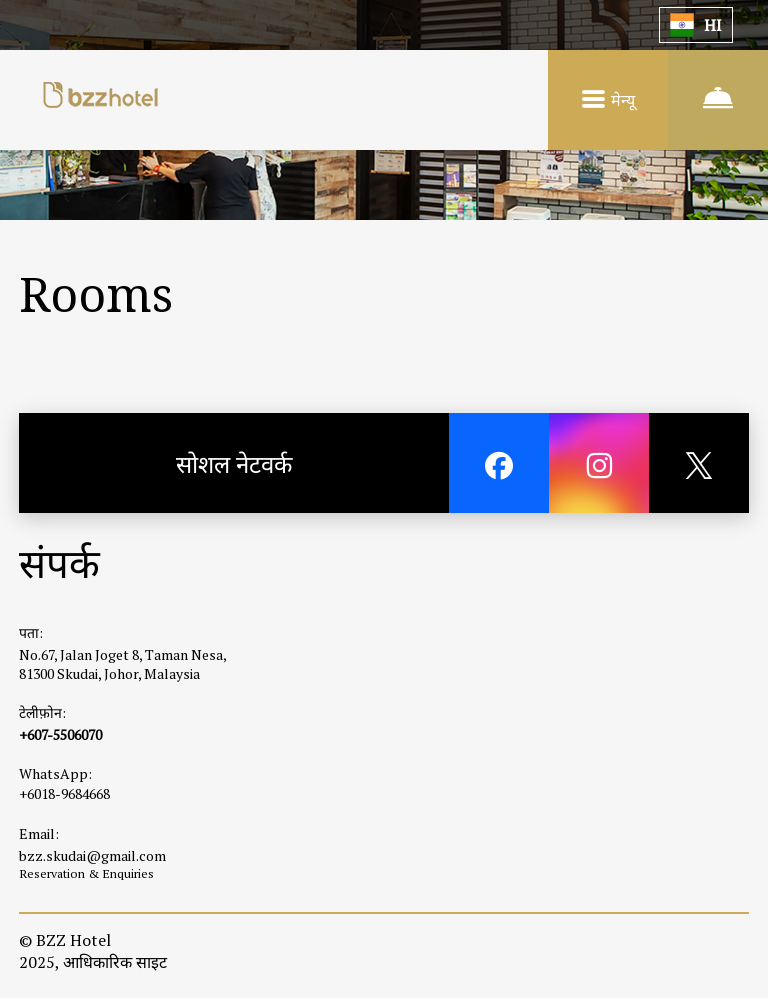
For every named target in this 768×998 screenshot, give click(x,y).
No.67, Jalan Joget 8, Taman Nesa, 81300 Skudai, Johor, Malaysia (122, 664)
